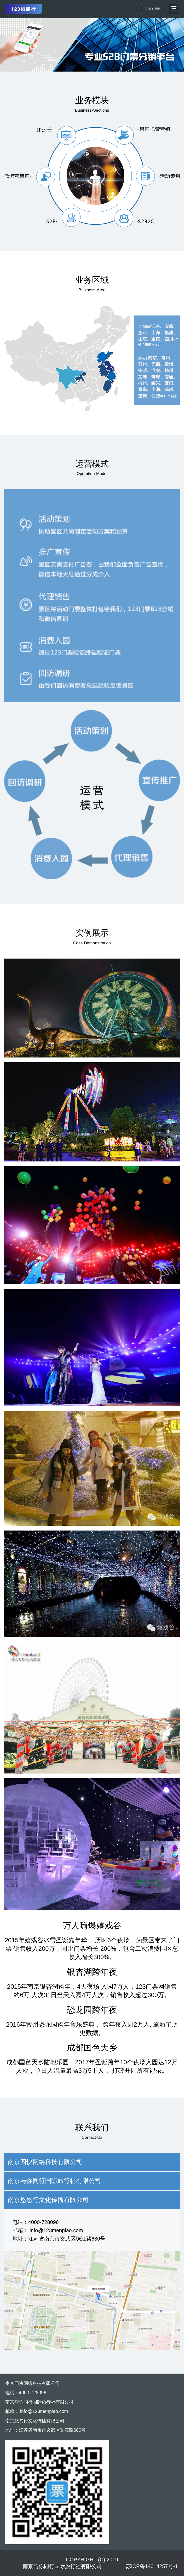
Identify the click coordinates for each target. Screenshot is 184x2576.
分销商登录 (153, 9)
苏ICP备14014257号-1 (152, 2566)
